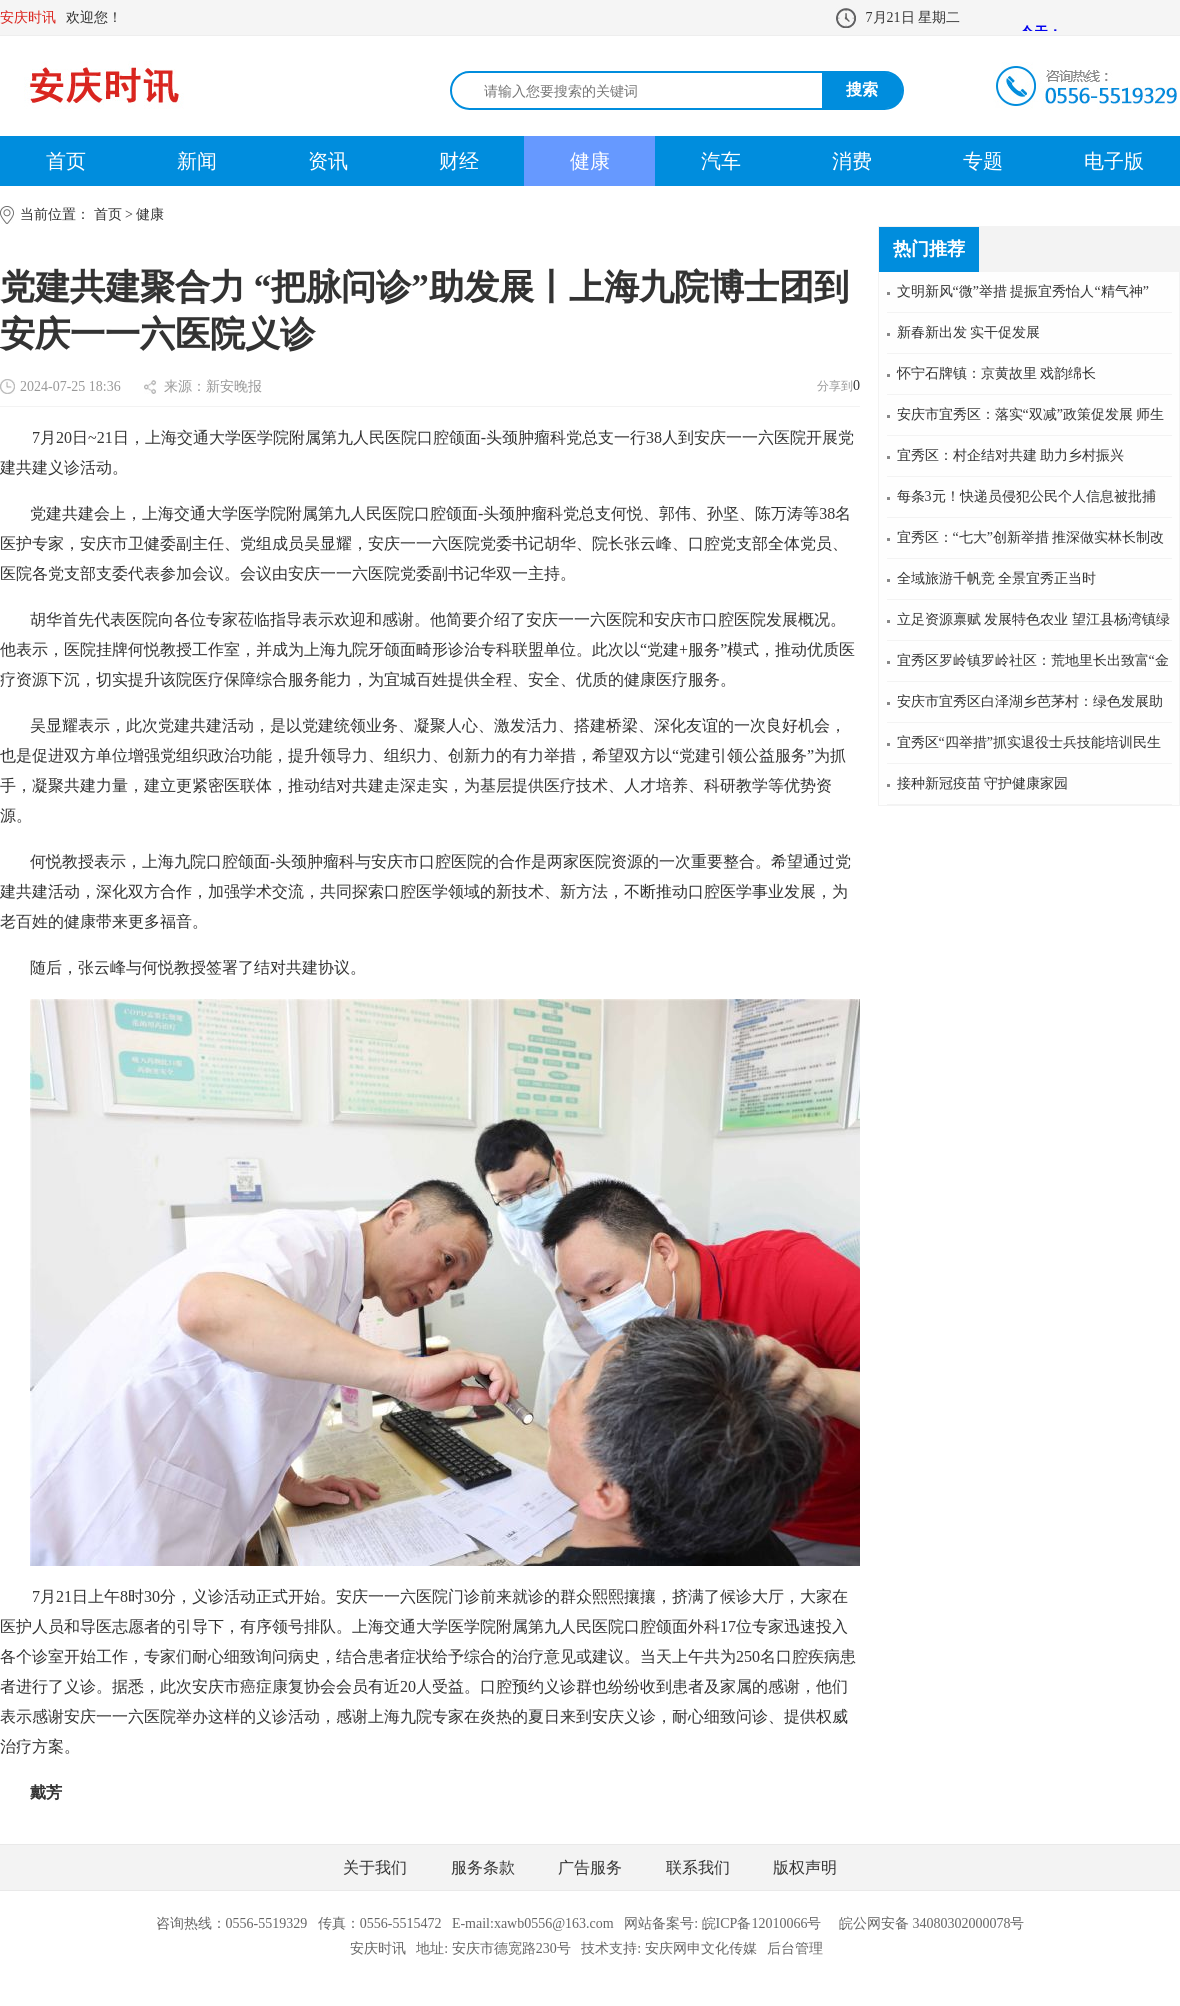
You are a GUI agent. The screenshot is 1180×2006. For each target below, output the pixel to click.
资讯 (328, 161)
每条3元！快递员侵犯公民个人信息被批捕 (1026, 496)
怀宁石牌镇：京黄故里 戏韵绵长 (997, 373)
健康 (590, 161)
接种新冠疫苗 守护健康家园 (983, 783)
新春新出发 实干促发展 (969, 332)
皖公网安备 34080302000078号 (932, 1923)
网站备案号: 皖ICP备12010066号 (722, 1923)
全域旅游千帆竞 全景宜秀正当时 (997, 578)
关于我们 (375, 1867)
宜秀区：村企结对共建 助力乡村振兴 (1011, 455)
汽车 (721, 161)
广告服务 (590, 1867)
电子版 (1114, 161)
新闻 (197, 161)
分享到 (835, 386)
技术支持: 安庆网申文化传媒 (668, 1948)
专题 (983, 161)
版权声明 (805, 1867)
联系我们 (698, 1867)
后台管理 (795, 1948)
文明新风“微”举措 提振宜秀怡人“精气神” (1023, 291)
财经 (459, 161)
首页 (66, 161)
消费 (852, 161)
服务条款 (483, 1867)
